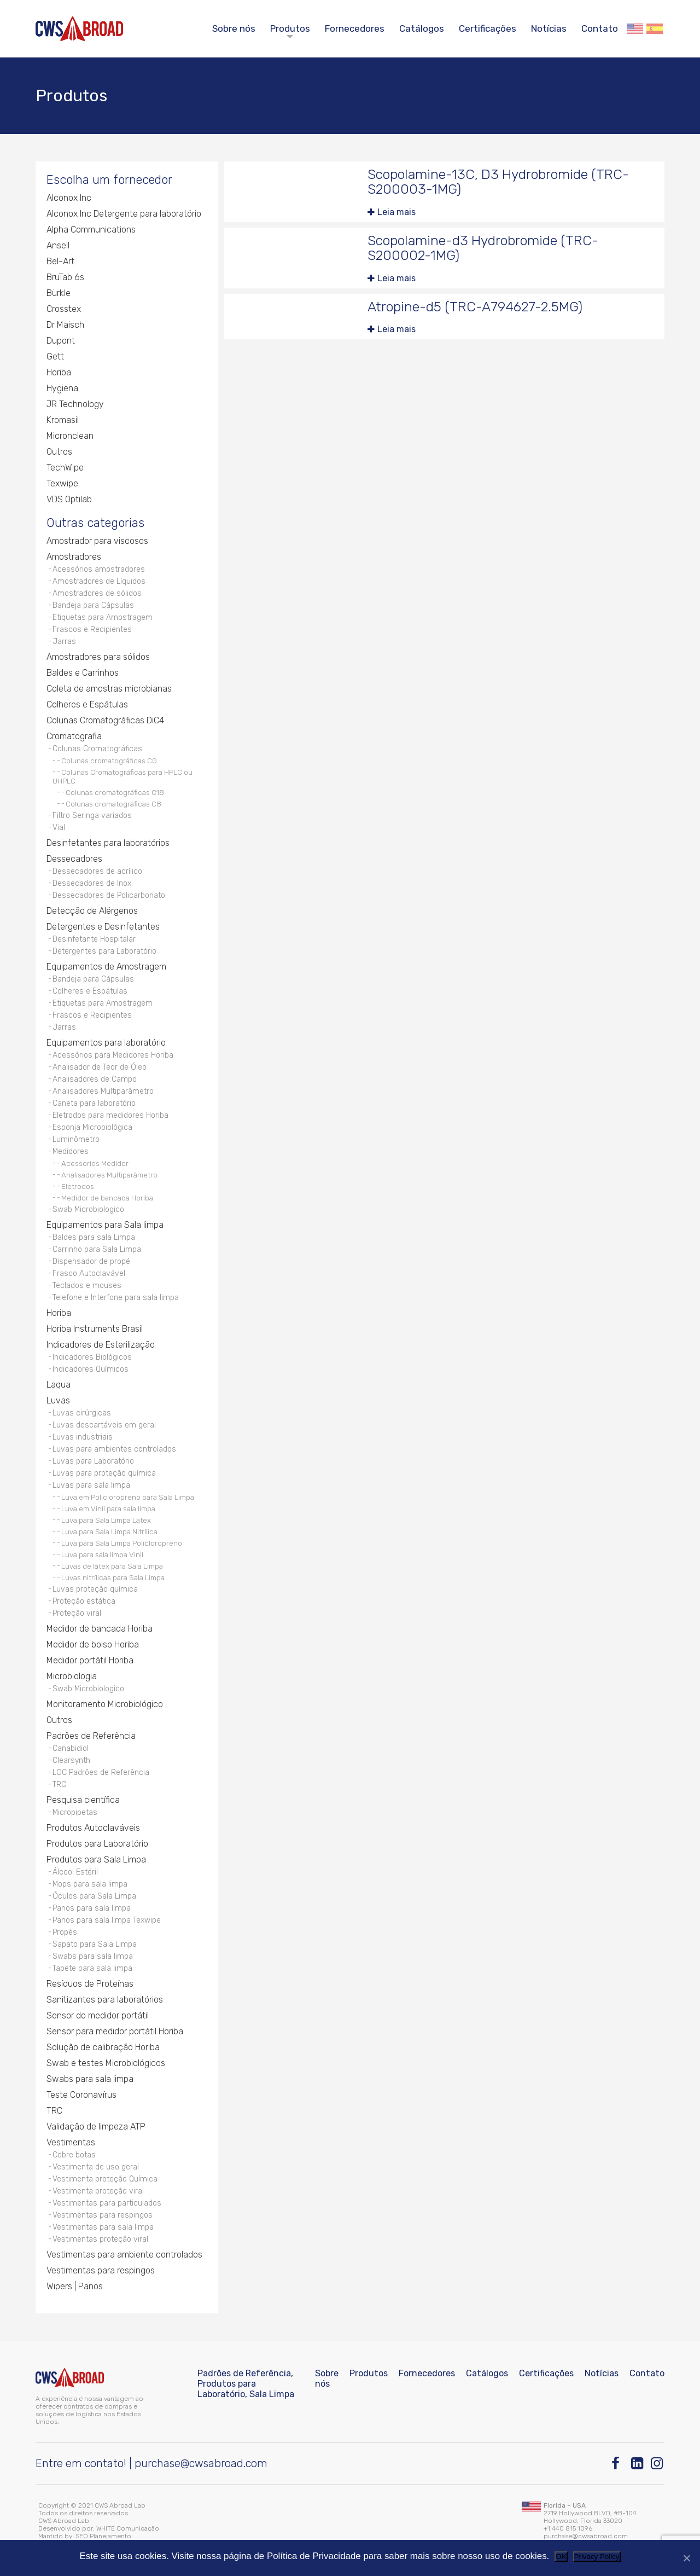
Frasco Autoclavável (88, 1273)
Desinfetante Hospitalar (94, 939)
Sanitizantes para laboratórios (104, 1999)
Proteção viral (76, 1613)
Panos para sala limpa (91, 1908)
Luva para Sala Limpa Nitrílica (109, 1531)
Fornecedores (354, 28)
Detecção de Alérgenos (92, 911)
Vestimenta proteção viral (98, 2191)
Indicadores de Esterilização (100, 1344)
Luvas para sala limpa (91, 1485)
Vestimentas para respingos (102, 2215)
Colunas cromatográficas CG (109, 760)
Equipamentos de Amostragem (106, 966)
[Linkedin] (638, 2463)
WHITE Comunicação (127, 2528)
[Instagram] (657, 2463)
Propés (64, 1932)
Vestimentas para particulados (106, 2203)
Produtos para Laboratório (97, 1843)
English (635, 29)
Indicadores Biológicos (92, 1357)
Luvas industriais (82, 1437)
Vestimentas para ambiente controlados (124, 2254)
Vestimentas (70, 2142)
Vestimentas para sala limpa (103, 2227)
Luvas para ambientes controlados (114, 1449)
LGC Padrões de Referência (100, 1772)
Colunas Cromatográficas (97, 748)
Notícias (549, 28)
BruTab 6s (65, 277)
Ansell (57, 245)
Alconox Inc (68, 198)
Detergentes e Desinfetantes (103, 926)
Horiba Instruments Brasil (94, 1329)
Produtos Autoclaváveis (93, 1828)
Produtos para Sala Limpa (96, 1859)
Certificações (487, 28)
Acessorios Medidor (95, 1163)
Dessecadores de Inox (91, 883)
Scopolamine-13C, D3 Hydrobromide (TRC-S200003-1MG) (498, 182)
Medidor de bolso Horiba (92, 1644)
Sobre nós (233, 28)
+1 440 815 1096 (568, 2528)
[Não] (686, 2557)
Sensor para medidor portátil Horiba (114, 2031)
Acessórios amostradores (98, 569)
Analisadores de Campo (94, 1079)
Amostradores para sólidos (98, 657)
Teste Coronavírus (81, 2095)
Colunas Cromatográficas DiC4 (105, 720)
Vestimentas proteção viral (100, 2239)
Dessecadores (74, 859)
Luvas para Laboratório (93, 1461)
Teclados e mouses (86, 1285)
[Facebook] (618, 2463)
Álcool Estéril (75, 1872)
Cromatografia (74, 736)
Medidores (70, 1151)
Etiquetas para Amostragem (102, 617)
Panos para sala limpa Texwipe (106, 1920)
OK (561, 2556)
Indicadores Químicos (90, 1369)
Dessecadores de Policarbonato (108, 895)
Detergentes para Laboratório (104, 951)
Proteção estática (83, 1601)
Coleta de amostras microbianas (109, 688)
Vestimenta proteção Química (105, 2179)
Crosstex (63, 309)
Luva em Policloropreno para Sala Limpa (127, 1497)
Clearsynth (71, 1760)
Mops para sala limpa (89, 1884)
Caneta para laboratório (94, 1103)
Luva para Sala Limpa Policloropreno (121, 1543)
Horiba (58, 372)
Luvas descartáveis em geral (104, 1425)
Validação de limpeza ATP (95, 2126)
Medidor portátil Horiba (89, 1660)
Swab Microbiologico (88, 1209)
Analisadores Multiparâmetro (103, 1091)
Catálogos (421, 28)
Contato (599, 28)
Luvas (58, 1400)
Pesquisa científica (83, 1800)
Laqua (58, 1384)
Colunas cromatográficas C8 (113, 803)
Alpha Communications (91, 229)
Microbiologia (71, 1676)
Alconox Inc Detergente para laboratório (123, 213)
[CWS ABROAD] (79, 28)
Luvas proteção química (95, 1589)
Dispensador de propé (91, 1261)
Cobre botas (74, 2155)
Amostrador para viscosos (97, 541)
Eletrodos (77, 1186)
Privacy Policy (597, 2556)
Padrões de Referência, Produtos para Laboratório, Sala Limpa (245, 2383)
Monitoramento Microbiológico (104, 1704)
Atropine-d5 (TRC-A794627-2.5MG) (475, 307)
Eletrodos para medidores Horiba (110, 1115)
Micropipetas (74, 1812)
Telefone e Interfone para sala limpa (115, 1297)
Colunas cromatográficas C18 (115, 792)
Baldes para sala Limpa (93, 1237)
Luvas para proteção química (104, 1473)
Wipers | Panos (74, 2286)
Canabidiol (70, 1748)
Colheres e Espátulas (87, 704)
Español (654, 29)
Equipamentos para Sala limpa (105, 1225)
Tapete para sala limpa (92, 1968)
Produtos (290, 28)
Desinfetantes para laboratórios (108, 843)
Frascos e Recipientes (92, 629)
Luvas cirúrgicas (81, 1413)
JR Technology (75, 404)
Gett (55, 356)
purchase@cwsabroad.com (201, 2463)
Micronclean (70, 436)
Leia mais (396, 212)
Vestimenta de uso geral (95, 2167)
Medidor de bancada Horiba (107, 1197)
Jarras (64, 641)
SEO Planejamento (103, 2536)
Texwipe (62, 483)
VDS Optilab (69, 499)
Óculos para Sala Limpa (94, 1896)
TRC (59, 1784)
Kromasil (62, 420)
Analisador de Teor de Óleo (99, 1067)
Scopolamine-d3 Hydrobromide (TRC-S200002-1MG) (483, 248)
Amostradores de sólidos (97, 593)
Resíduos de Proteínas (89, 1984)
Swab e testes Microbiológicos (105, 2063)
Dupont (60, 340)
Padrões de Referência (91, 1736)
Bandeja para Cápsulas (93, 605)
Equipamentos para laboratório (106, 1042)
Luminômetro (76, 1139)
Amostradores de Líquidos (98, 581)
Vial (58, 827)
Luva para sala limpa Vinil (102, 1554)
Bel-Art (60, 261)
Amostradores (73, 557)
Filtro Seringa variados (92, 815)
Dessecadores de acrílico (97, 871)
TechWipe (65, 467)
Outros (59, 451)
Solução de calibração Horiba (103, 2047)
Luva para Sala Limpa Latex (106, 1520)
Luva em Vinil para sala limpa (108, 1508)
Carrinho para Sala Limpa (96, 1249)
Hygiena (62, 388)
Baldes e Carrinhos (82, 673)
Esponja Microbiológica (92, 1127)
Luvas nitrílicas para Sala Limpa (113, 1577)
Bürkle (58, 293)
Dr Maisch (65, 325)
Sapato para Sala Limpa (94, 1944)
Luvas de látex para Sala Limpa (112, 1566)
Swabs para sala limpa (92, 1956)
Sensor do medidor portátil (97, 2015)
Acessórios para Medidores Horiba (112, 1055)
